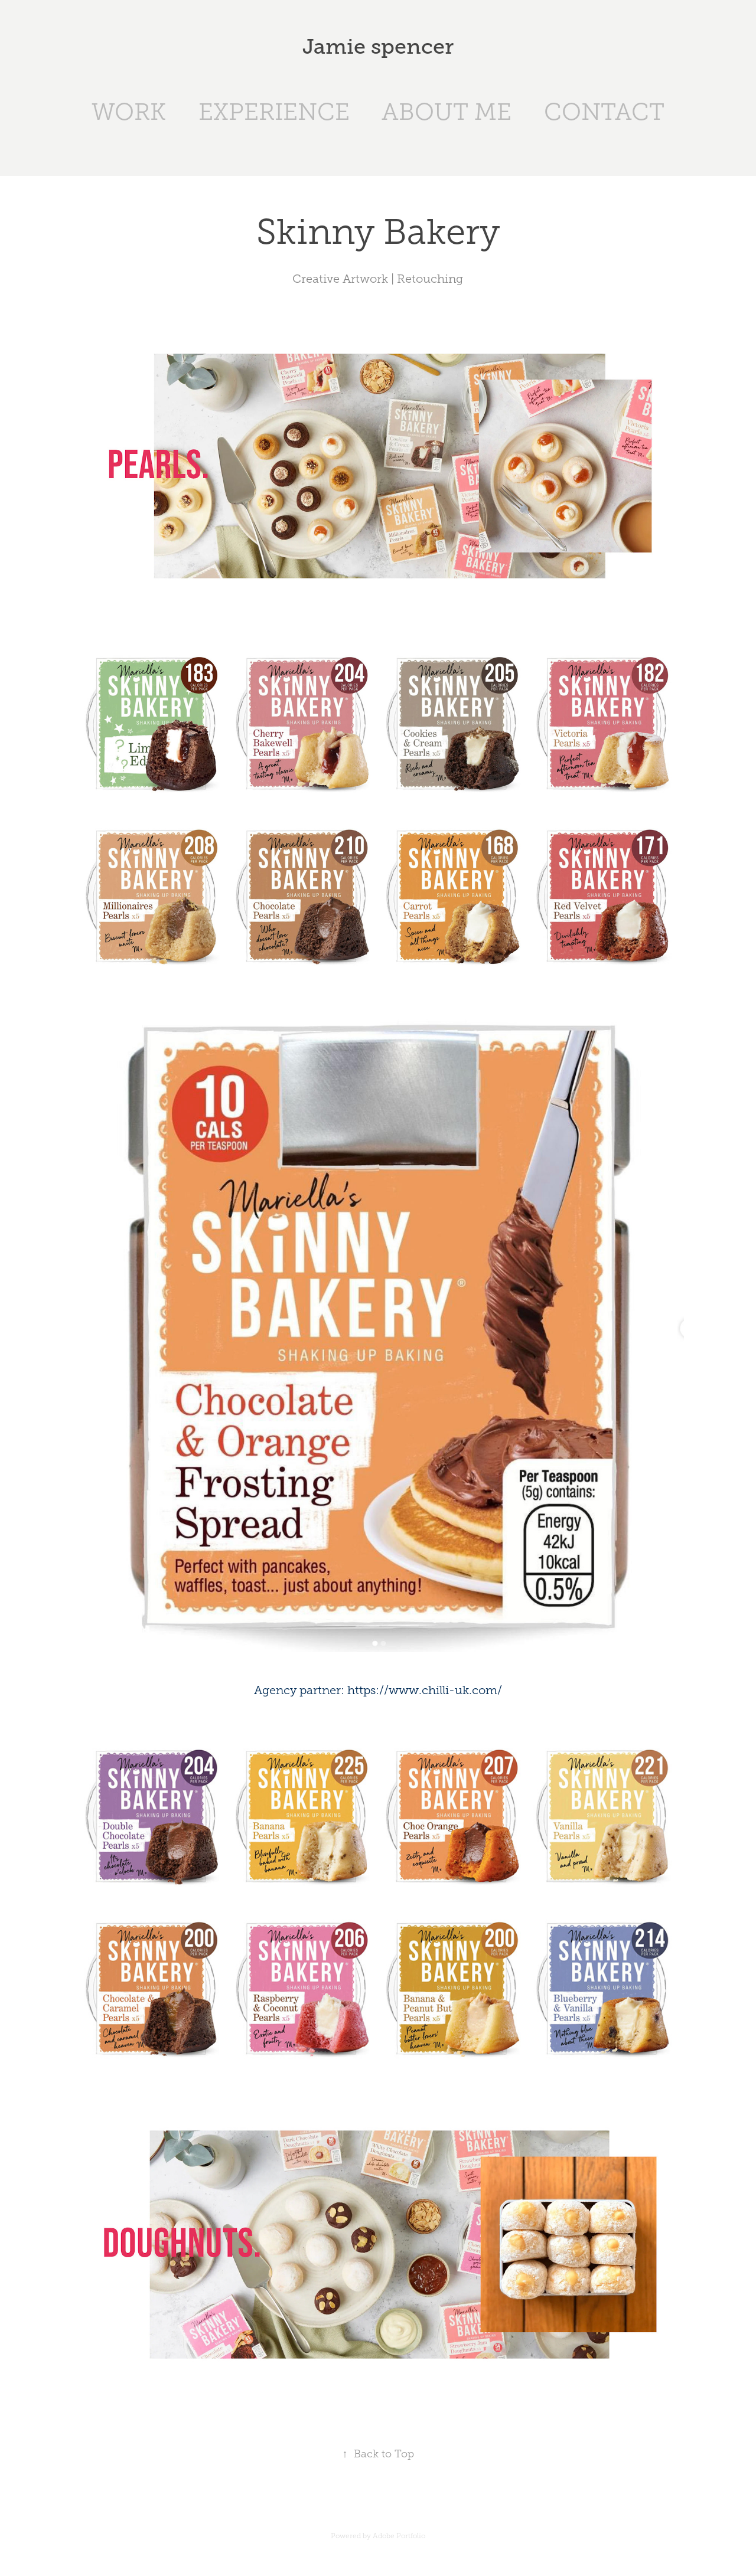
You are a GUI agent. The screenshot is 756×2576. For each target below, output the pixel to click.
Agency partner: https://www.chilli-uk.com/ (378, 1689)
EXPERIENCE (274, 112)
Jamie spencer (378, 46)
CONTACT (604, 112)
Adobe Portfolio (399, 2536)
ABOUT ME (446, 112)
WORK (129, 112)
